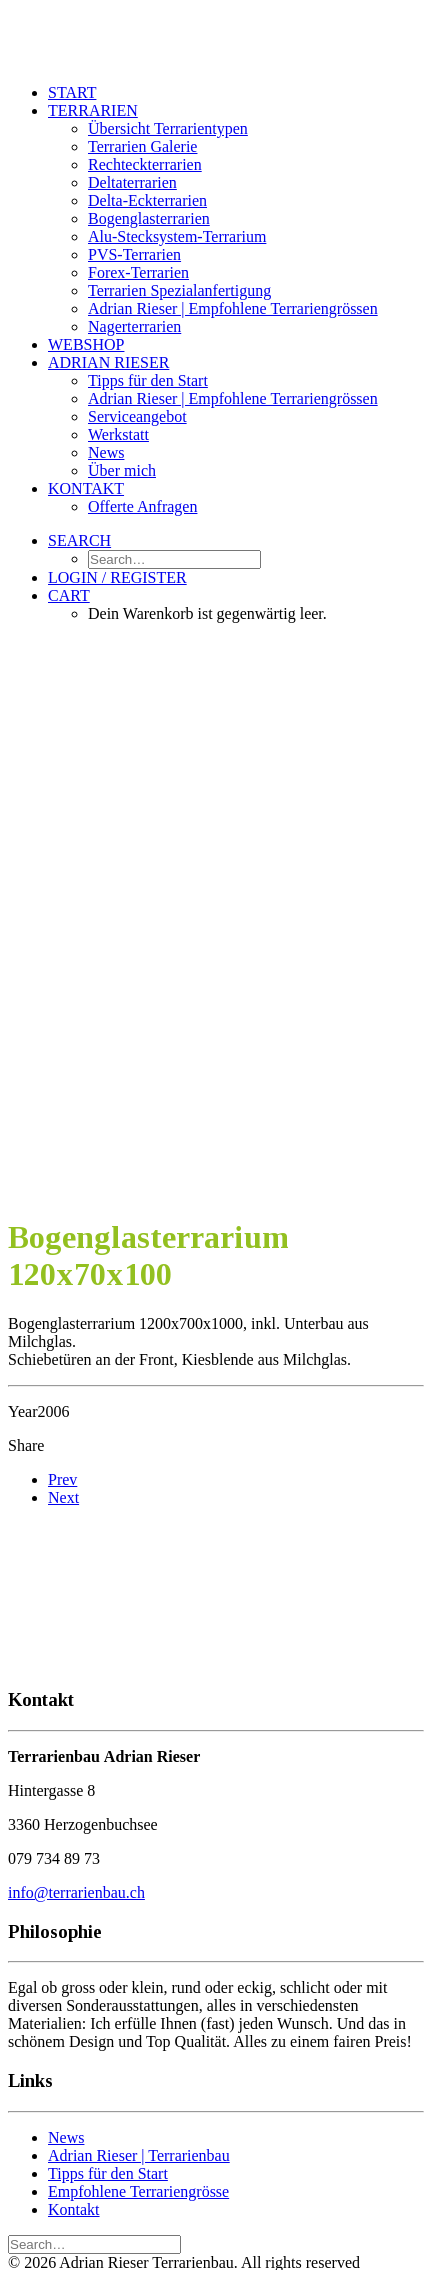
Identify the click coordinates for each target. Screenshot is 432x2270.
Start (72, 92)
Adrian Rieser (108, 362)
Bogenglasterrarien (149, 218)
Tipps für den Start (148, 380)
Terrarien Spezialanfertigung (179, 290)
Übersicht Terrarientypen (168, 128)
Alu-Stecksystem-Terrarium (177, 236)
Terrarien (93, 110)
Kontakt (86, 488)
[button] (79, 540)
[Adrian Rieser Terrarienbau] (216, 38)
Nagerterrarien (134, 326)
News (106, 452)
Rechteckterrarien (145, 164)
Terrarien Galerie (142, 146)
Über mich (122, 470)
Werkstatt (118, 434)
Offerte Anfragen (142, 506)
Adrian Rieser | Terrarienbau (139, 2155)
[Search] (94, 2243)
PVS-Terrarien (134, 254)
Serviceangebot (137, 416)
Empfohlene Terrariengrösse (138, 2191)
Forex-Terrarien (138, 272)
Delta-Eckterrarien (147, 200)
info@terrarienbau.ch (76, 1892)
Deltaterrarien (132, 182)
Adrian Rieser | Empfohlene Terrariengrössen (233, 308)
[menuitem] (236, 93)
